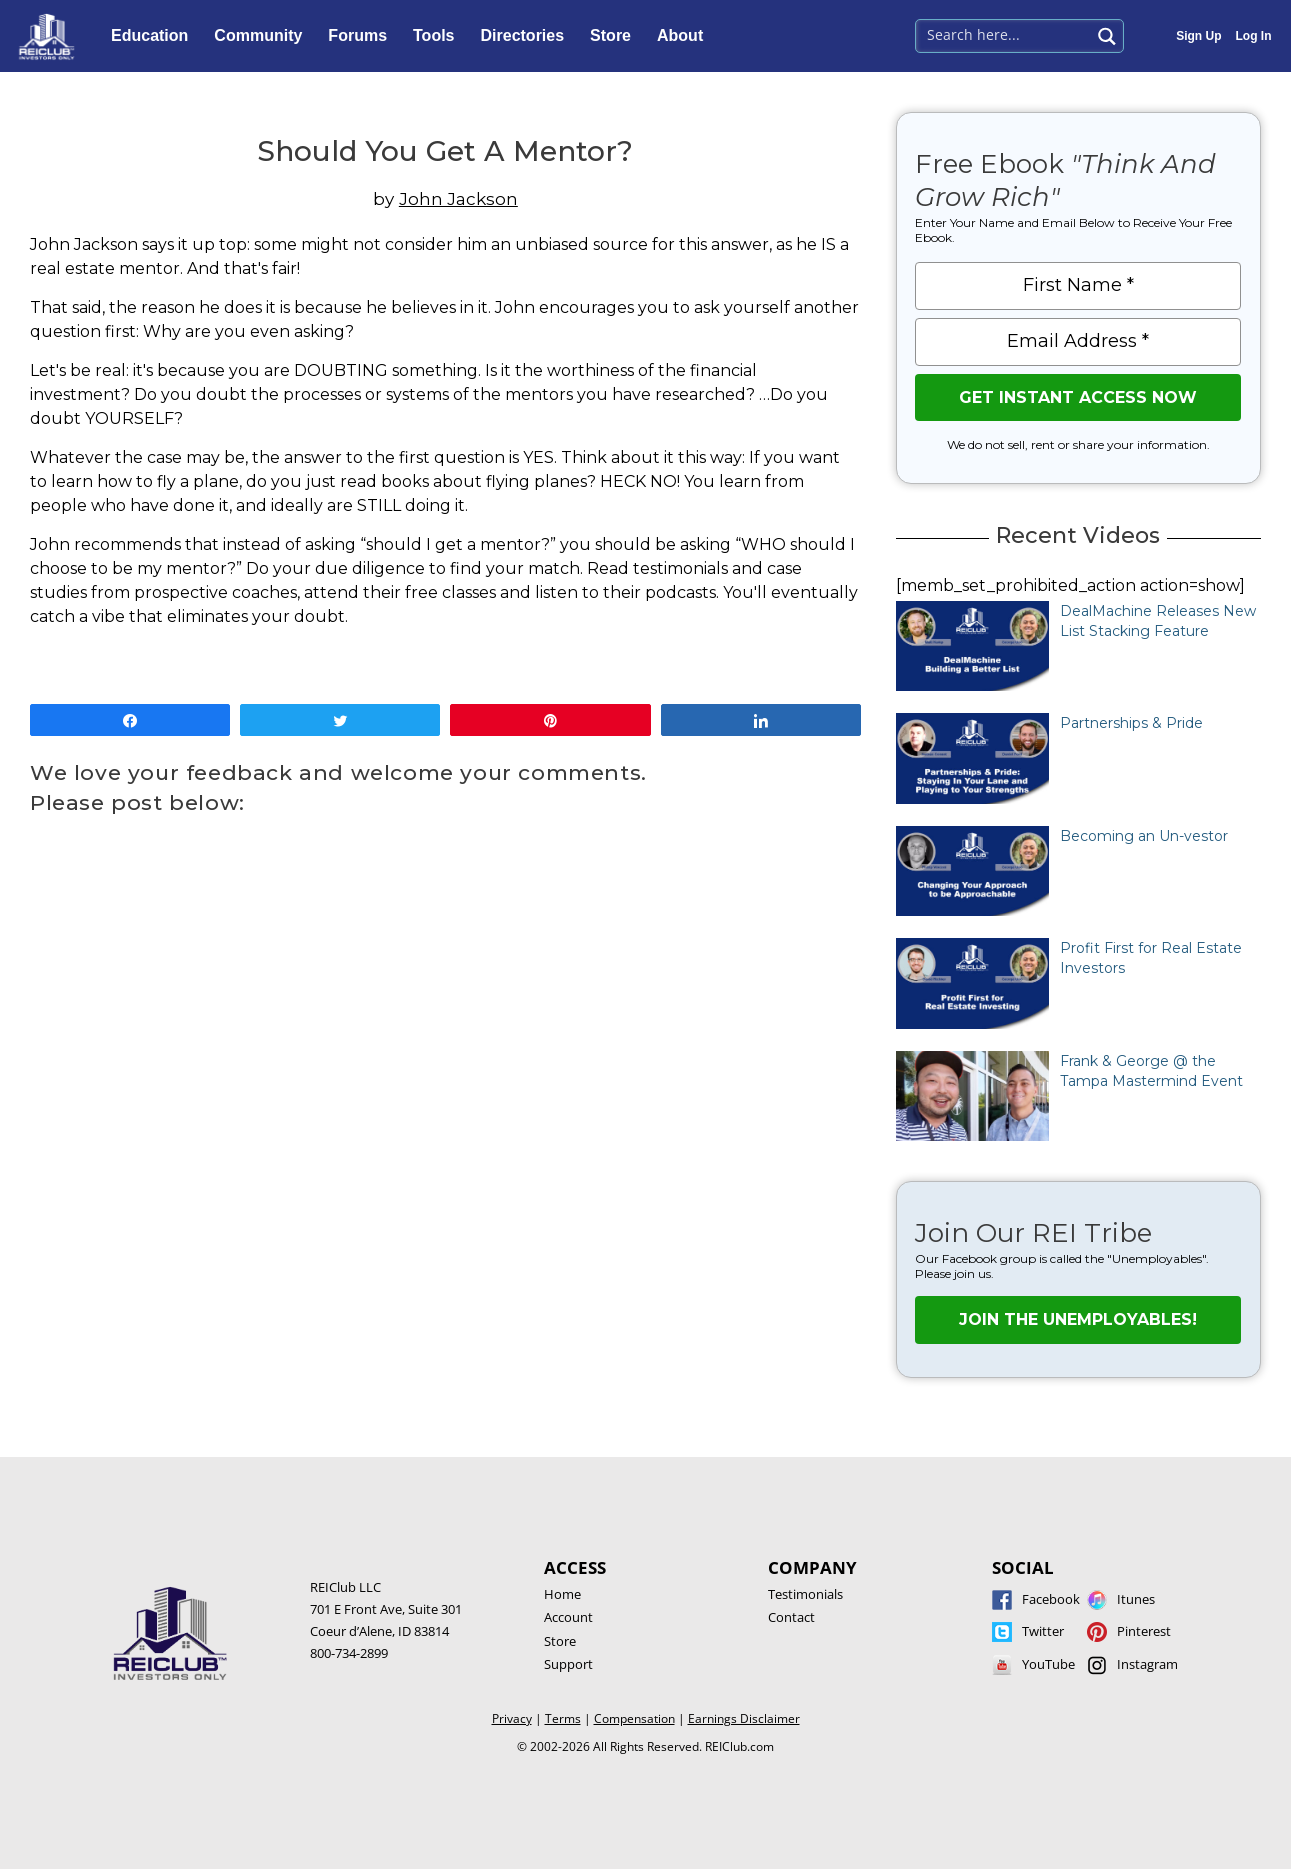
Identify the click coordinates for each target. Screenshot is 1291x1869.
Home (562, 1594)
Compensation (634, 1718)
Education (154, 36)
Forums (362, 36)
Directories (528, 36)
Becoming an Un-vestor (1144, 836)
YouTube (1048, 1664)
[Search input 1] (1004, 34)
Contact (791, 1617)
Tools (438, 36)
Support (568, 1664)
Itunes (1136, 1599)
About (685, 36)
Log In (1254, 36)
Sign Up (1198, 36)
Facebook (1051, 1599)
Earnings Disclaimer (744, 1718)
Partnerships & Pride (1131, 723)
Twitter (1043, 1631)
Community (263, 36)
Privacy (512, 1718)
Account (568, 1617)
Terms (563, 1718)
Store (615, 36)
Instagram (1147, 1664)
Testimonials (805, 1594)
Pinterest (1144, 1631)
